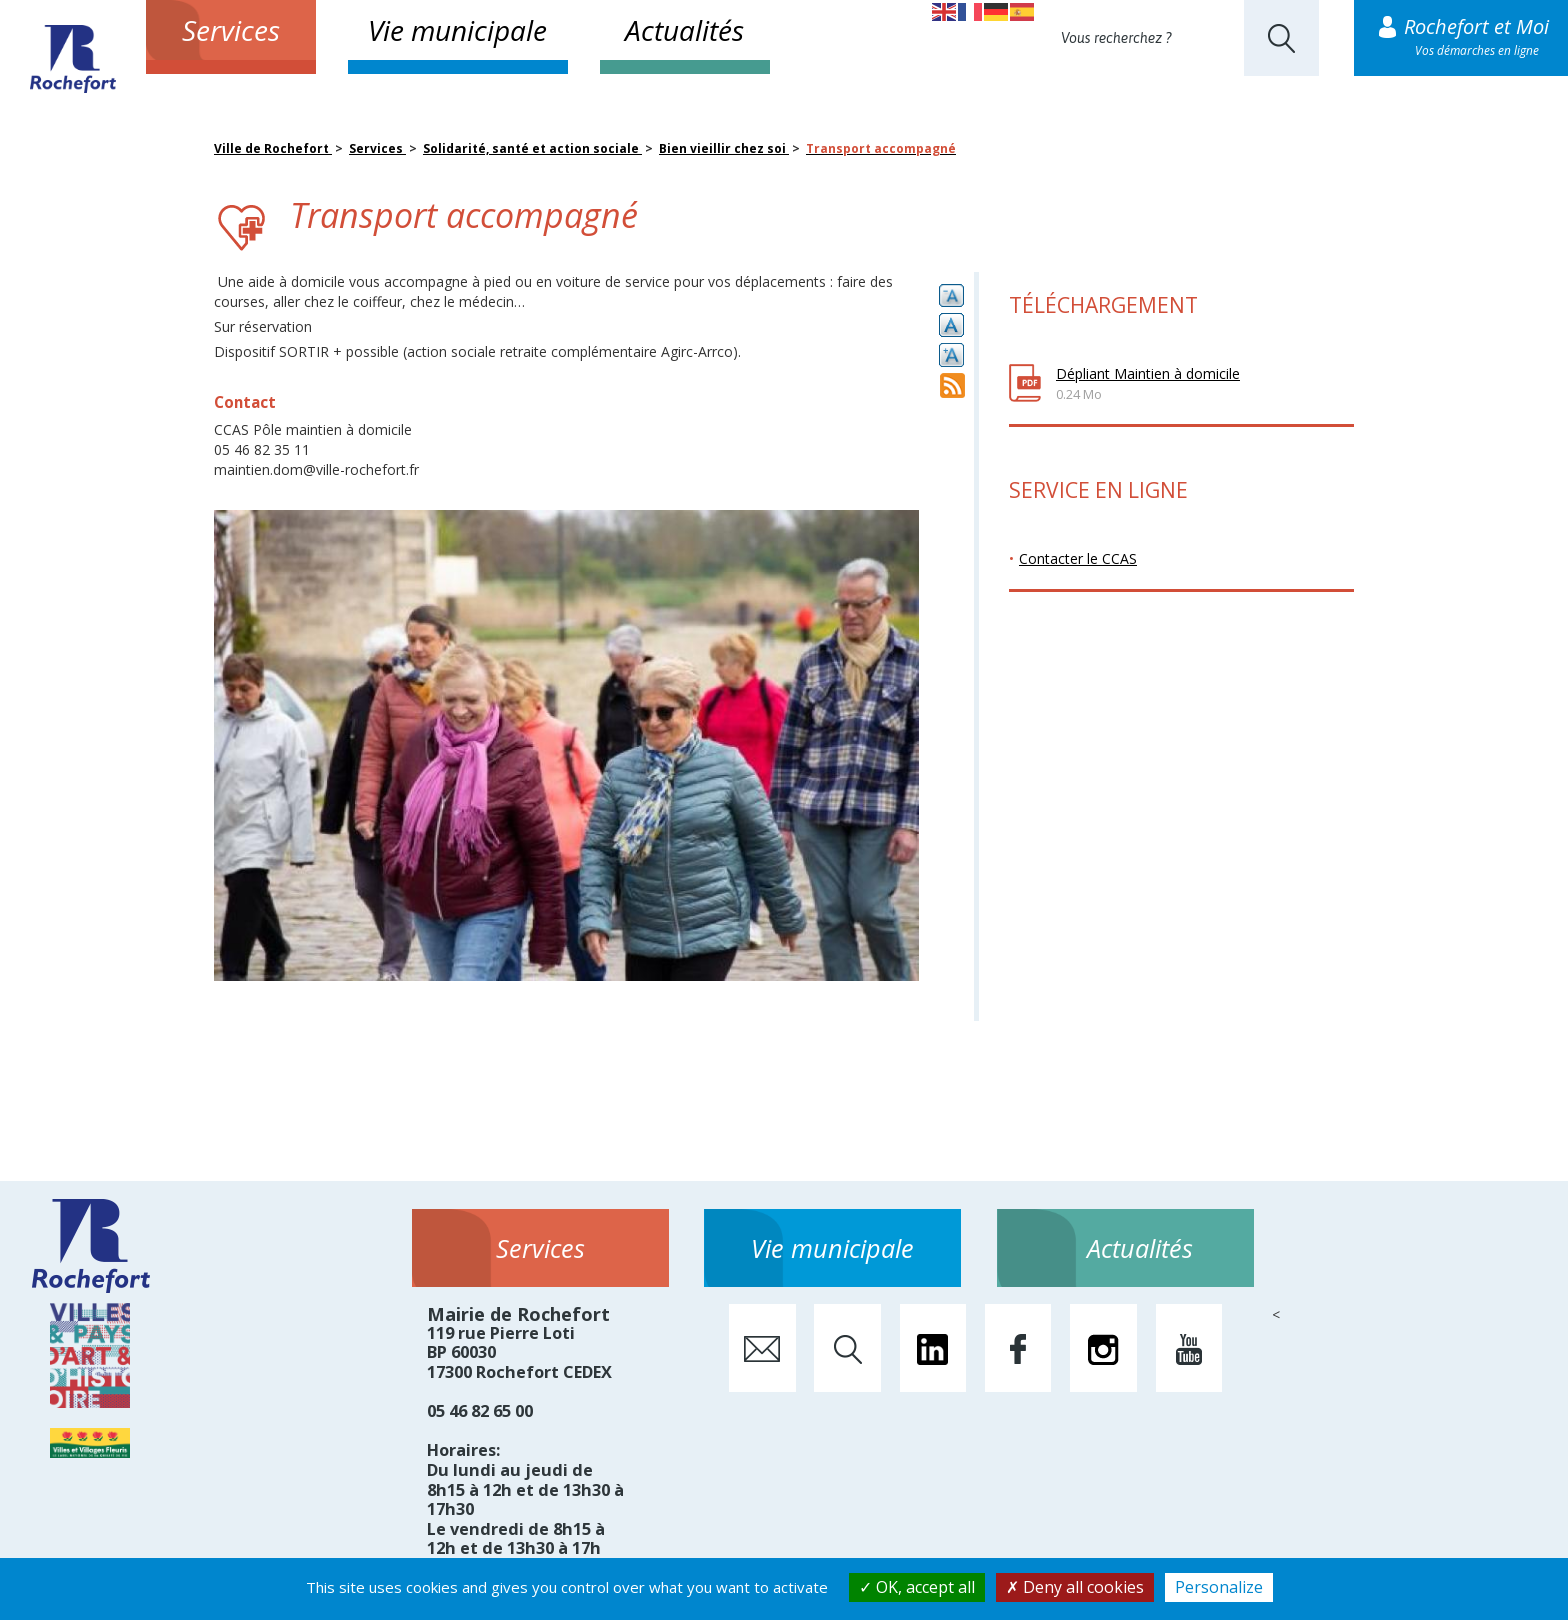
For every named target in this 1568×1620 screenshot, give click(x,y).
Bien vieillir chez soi (724, 148)
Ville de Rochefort (273, 148)
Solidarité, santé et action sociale (532, 148)
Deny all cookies (1075, 1587)
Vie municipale (457, 30)
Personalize (1219, 1587)
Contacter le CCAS (1078, 558)
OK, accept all (917, 1587)
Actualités (684, 30)
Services (231, 30)
